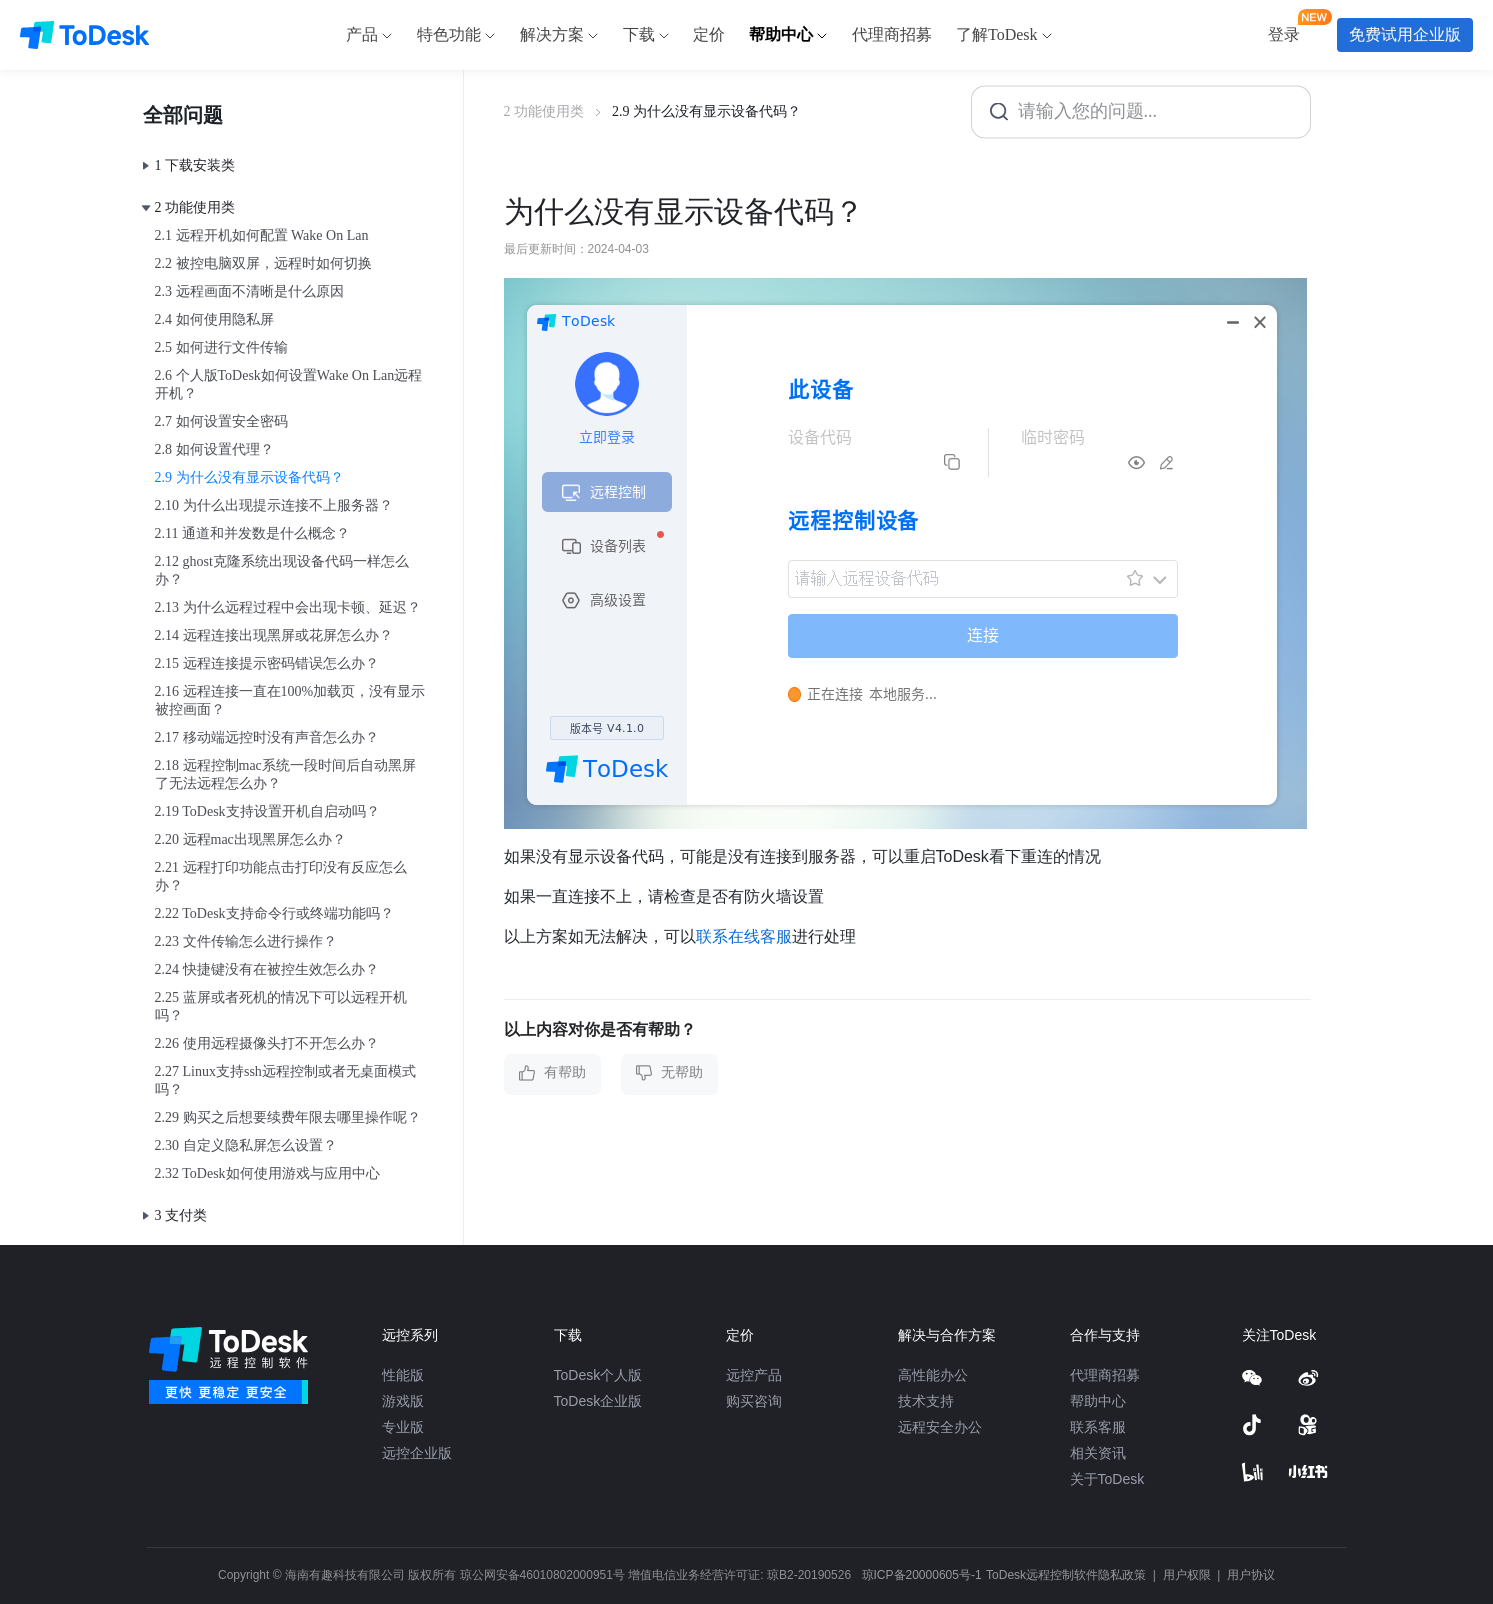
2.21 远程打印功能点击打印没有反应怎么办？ (281, 876)
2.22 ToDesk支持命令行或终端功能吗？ (274, 913)
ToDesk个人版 (598, 1375)
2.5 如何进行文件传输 (221, 347)
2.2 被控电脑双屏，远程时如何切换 (263, 263)
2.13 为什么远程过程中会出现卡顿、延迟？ (288, 607)
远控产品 (754, 1375)
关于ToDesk (1107, 1479)
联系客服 (1098, 1427)
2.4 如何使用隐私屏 (214, 319)
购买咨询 (754, 1401)
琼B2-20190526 (809, 1575)
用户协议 (1251, 1575)
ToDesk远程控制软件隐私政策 (1067, 1575)
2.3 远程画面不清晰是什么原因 (249, 291)
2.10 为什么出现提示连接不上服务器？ (274, 505)
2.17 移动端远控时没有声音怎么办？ (267, 737)
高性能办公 (933, 1375)
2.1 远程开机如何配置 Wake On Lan (262, 235)
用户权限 (1188, 1575)
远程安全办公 (940, 1427)
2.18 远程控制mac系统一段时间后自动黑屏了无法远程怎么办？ (285, 774)
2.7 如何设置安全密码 (221, 421)
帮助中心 (1098, 1401)
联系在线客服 (744, 936)
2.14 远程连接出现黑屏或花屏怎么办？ (274, 635)
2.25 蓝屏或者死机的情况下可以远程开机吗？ (281, 1006)
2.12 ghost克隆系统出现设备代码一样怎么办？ (282, 570)
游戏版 (403, 1401)
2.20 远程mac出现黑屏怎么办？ (250, 839)
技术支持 (926, 1401)
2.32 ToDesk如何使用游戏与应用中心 (267, 1173)
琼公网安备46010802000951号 (542, 1575)
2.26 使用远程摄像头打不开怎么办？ (267, 1043)
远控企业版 (417, 1453)
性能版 (403, 1375)
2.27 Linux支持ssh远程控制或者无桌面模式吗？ (285, 1080)
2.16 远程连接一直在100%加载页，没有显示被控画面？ (290, 700)
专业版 (403, 1427)
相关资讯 (1098, 1453)
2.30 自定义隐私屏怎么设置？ (246, 1145)
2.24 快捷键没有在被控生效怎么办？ (267, 969)
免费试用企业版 (1405, 34)
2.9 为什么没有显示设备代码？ (249, 477)
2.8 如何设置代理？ (214, 449)
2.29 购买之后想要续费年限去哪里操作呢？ (288, 1117)
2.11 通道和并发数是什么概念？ (252, 533)
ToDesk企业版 (598, 1401)
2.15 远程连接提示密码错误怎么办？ (267, 663)
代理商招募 (1105, 1375)
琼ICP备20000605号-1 (922, 1575)
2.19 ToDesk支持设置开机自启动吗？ (267, 811)
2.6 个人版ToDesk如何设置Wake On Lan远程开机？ (289, 384)
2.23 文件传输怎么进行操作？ (246, 941)
